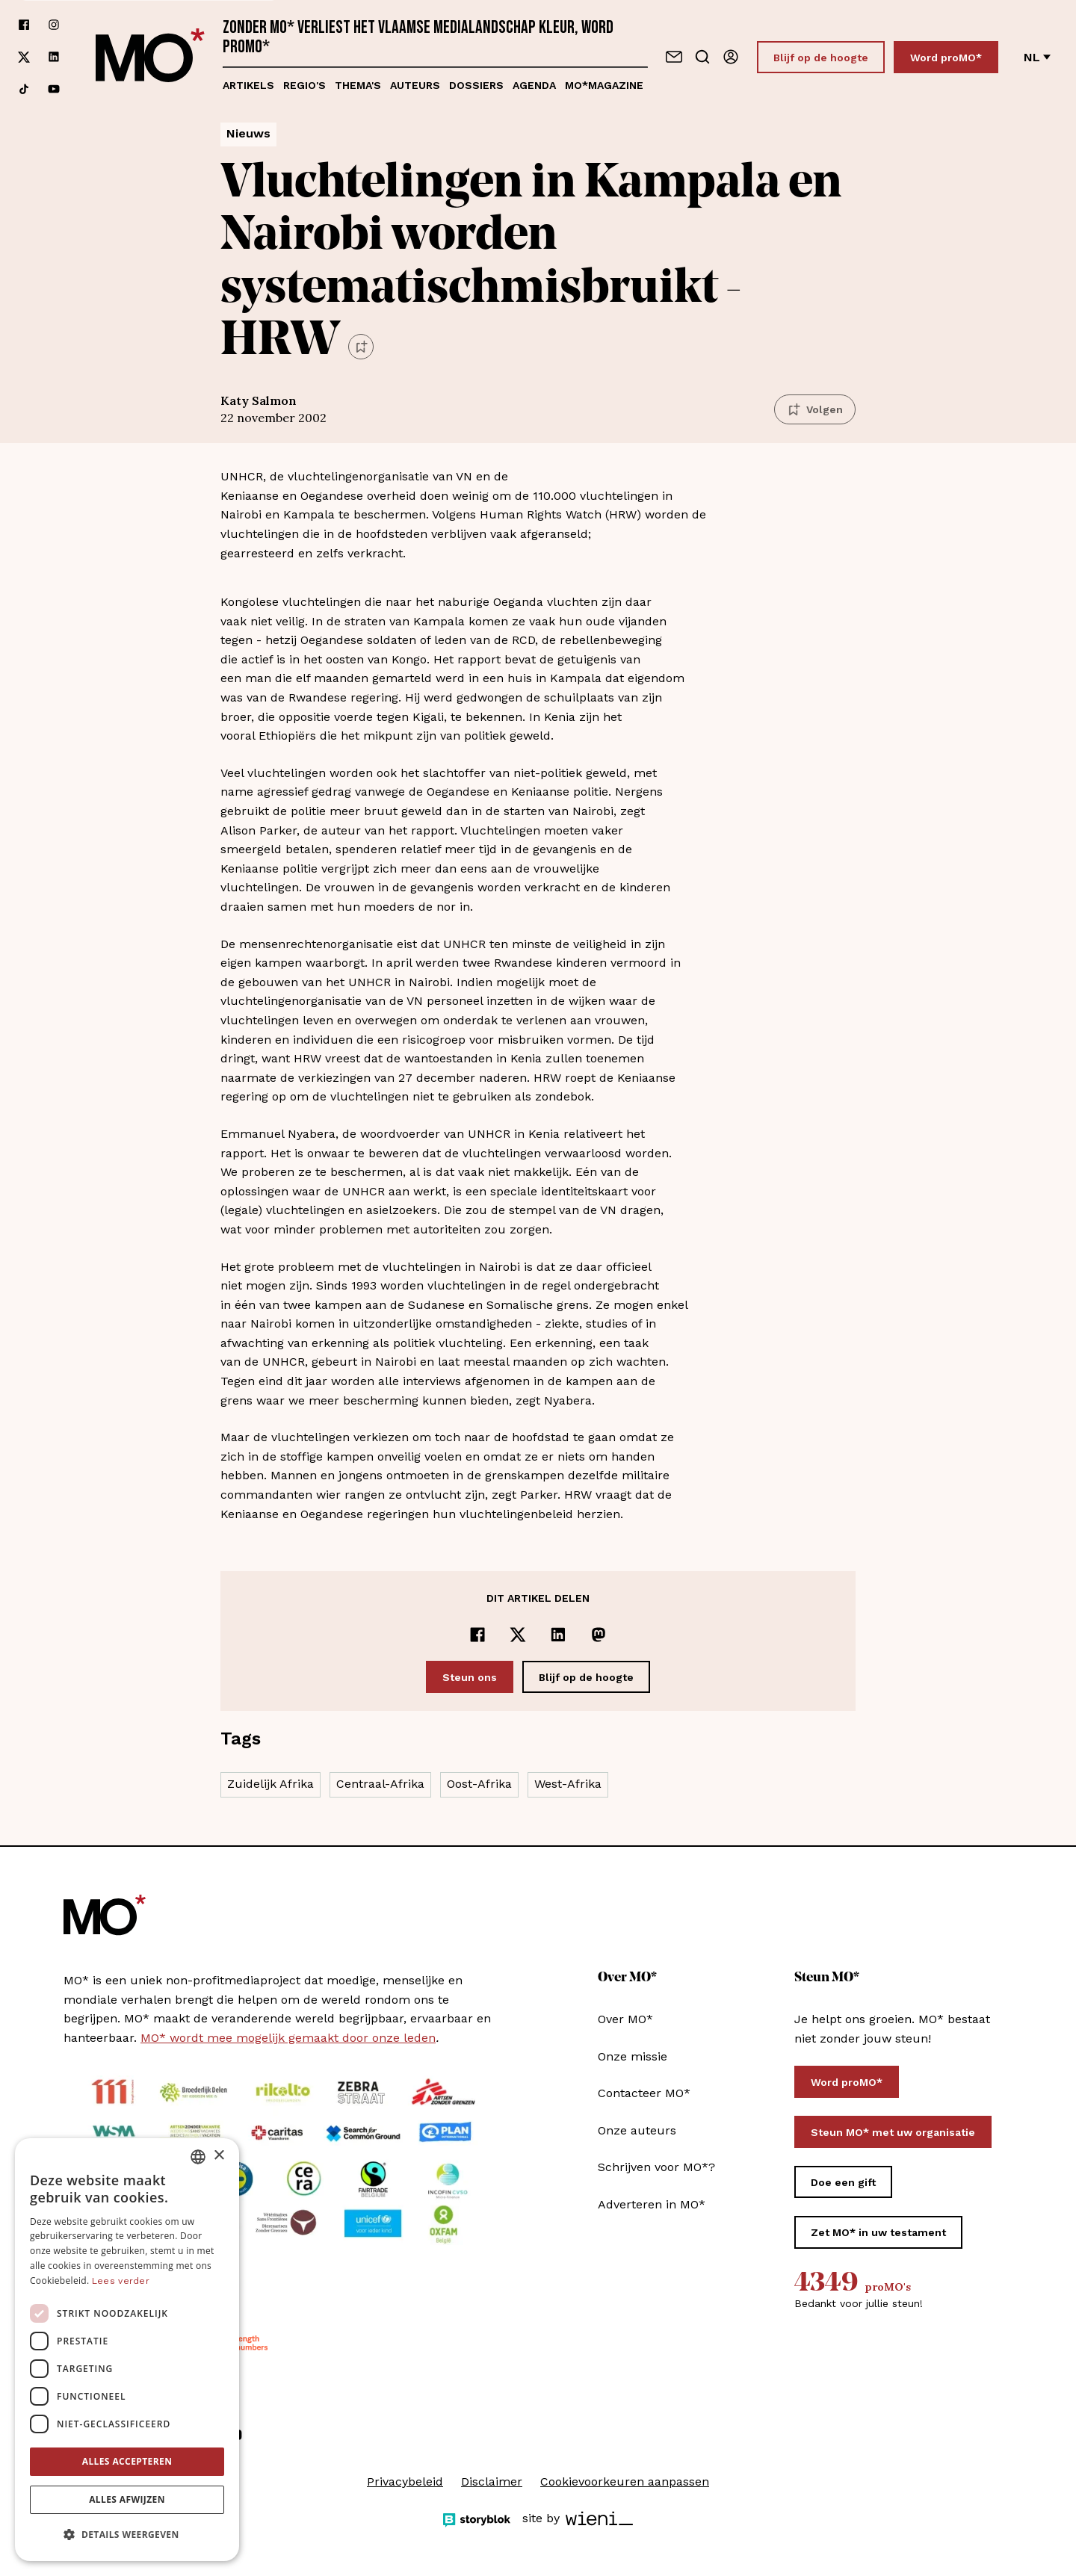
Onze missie (632, 2056)
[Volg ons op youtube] (54, 89)
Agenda (534, 85)
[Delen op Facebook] (477, 1634)
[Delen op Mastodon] (598, 1634)
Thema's (358, 85)
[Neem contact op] (674, 57)
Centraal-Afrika (380, 1784)
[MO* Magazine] (150, 57)
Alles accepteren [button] (127, 2461)
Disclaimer (491, 2481)
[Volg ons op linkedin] (54, 57)
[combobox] (198, 2156)
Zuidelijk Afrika (270, 1784)
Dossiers (476, 85)
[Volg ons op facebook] (24, 25)
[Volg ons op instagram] (54, 25)
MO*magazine (604, 85)
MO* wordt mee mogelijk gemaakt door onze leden (288, 2038)
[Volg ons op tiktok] (24, 89)
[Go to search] (702, 57)
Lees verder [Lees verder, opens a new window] (120, 2281)
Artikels (248, 85)
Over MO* (625, 2019)
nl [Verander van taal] (1037, 57)
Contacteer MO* (644, 2093)
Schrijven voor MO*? (656, 2167)
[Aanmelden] (731, 57)
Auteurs (415, 85)
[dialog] (127, 2349)
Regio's (304, 85)
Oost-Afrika (479, 1784)
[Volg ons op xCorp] (24, 57)
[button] (127, 2535)
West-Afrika (568, 1784)
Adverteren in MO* (651, 2204)
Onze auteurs (637, 2130)
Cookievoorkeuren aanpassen (624, 2481)
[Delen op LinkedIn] (558, 1634)
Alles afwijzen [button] (127, 2499)
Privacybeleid (405, 2481)
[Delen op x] (518, 1634)
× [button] (218, 2155)
